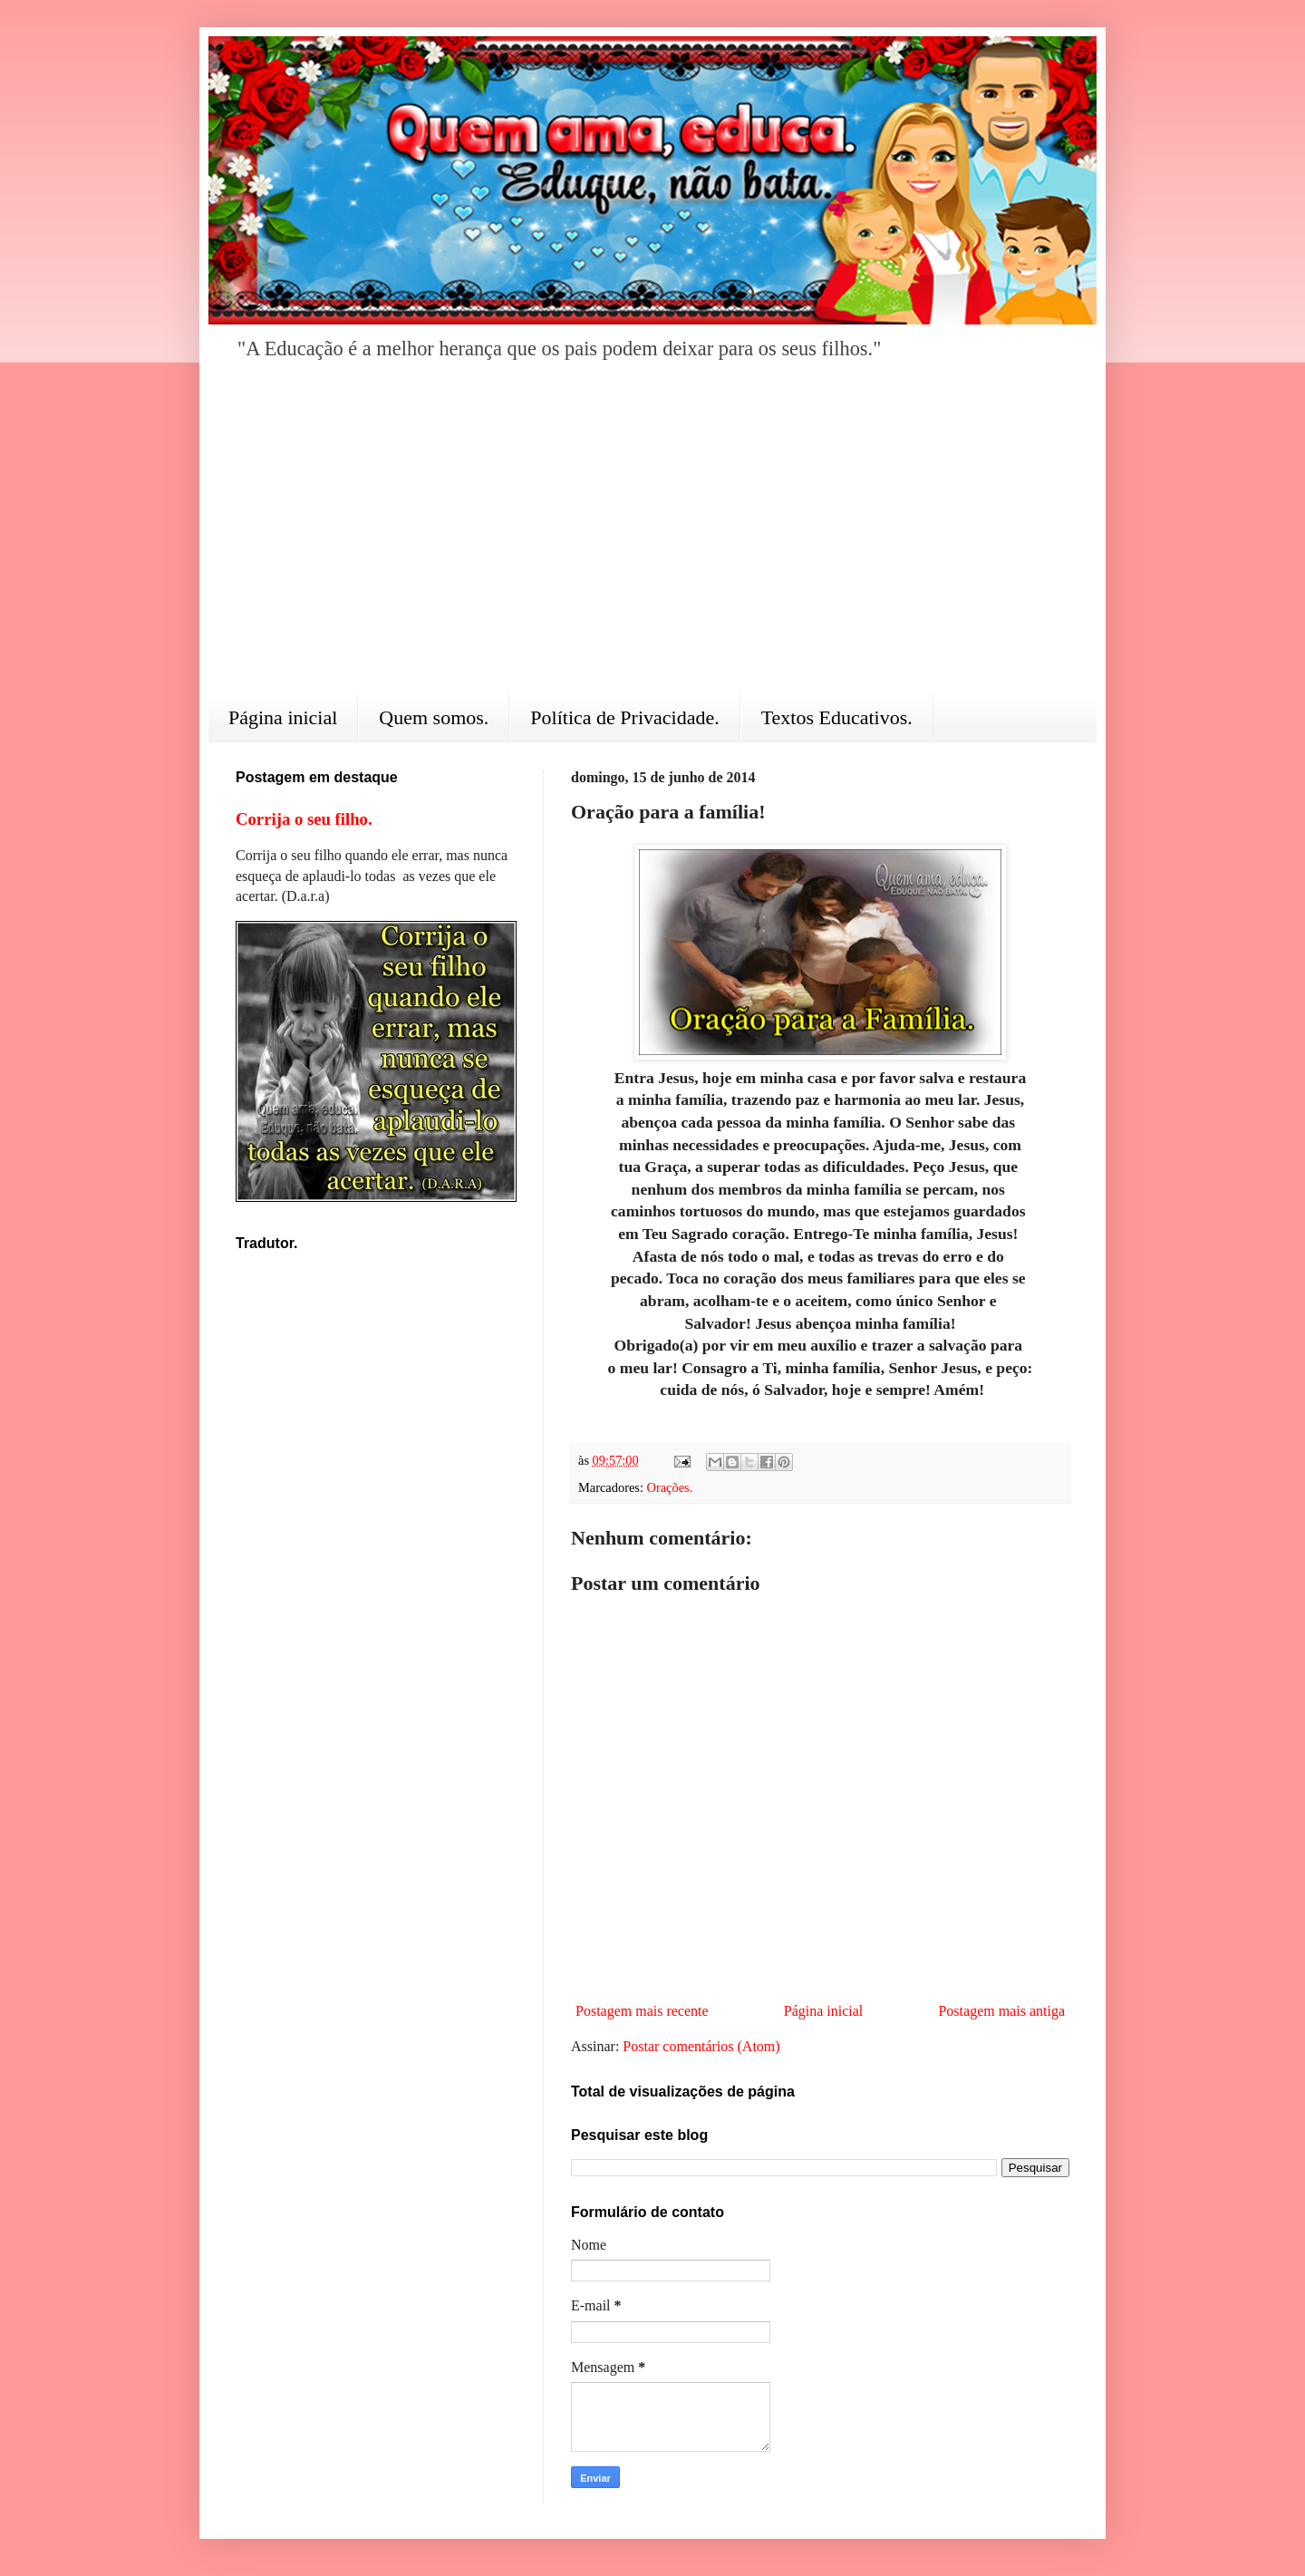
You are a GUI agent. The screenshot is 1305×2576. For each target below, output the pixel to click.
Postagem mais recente (642, 2011)
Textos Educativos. (837, 717)
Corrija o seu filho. (304, 818)
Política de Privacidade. (624, 717)
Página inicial (282, 717)
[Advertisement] (652, 540)
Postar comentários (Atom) (701, 2046)
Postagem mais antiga (1001, 2011)
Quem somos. (433, 717)
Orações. (670, 1487)
